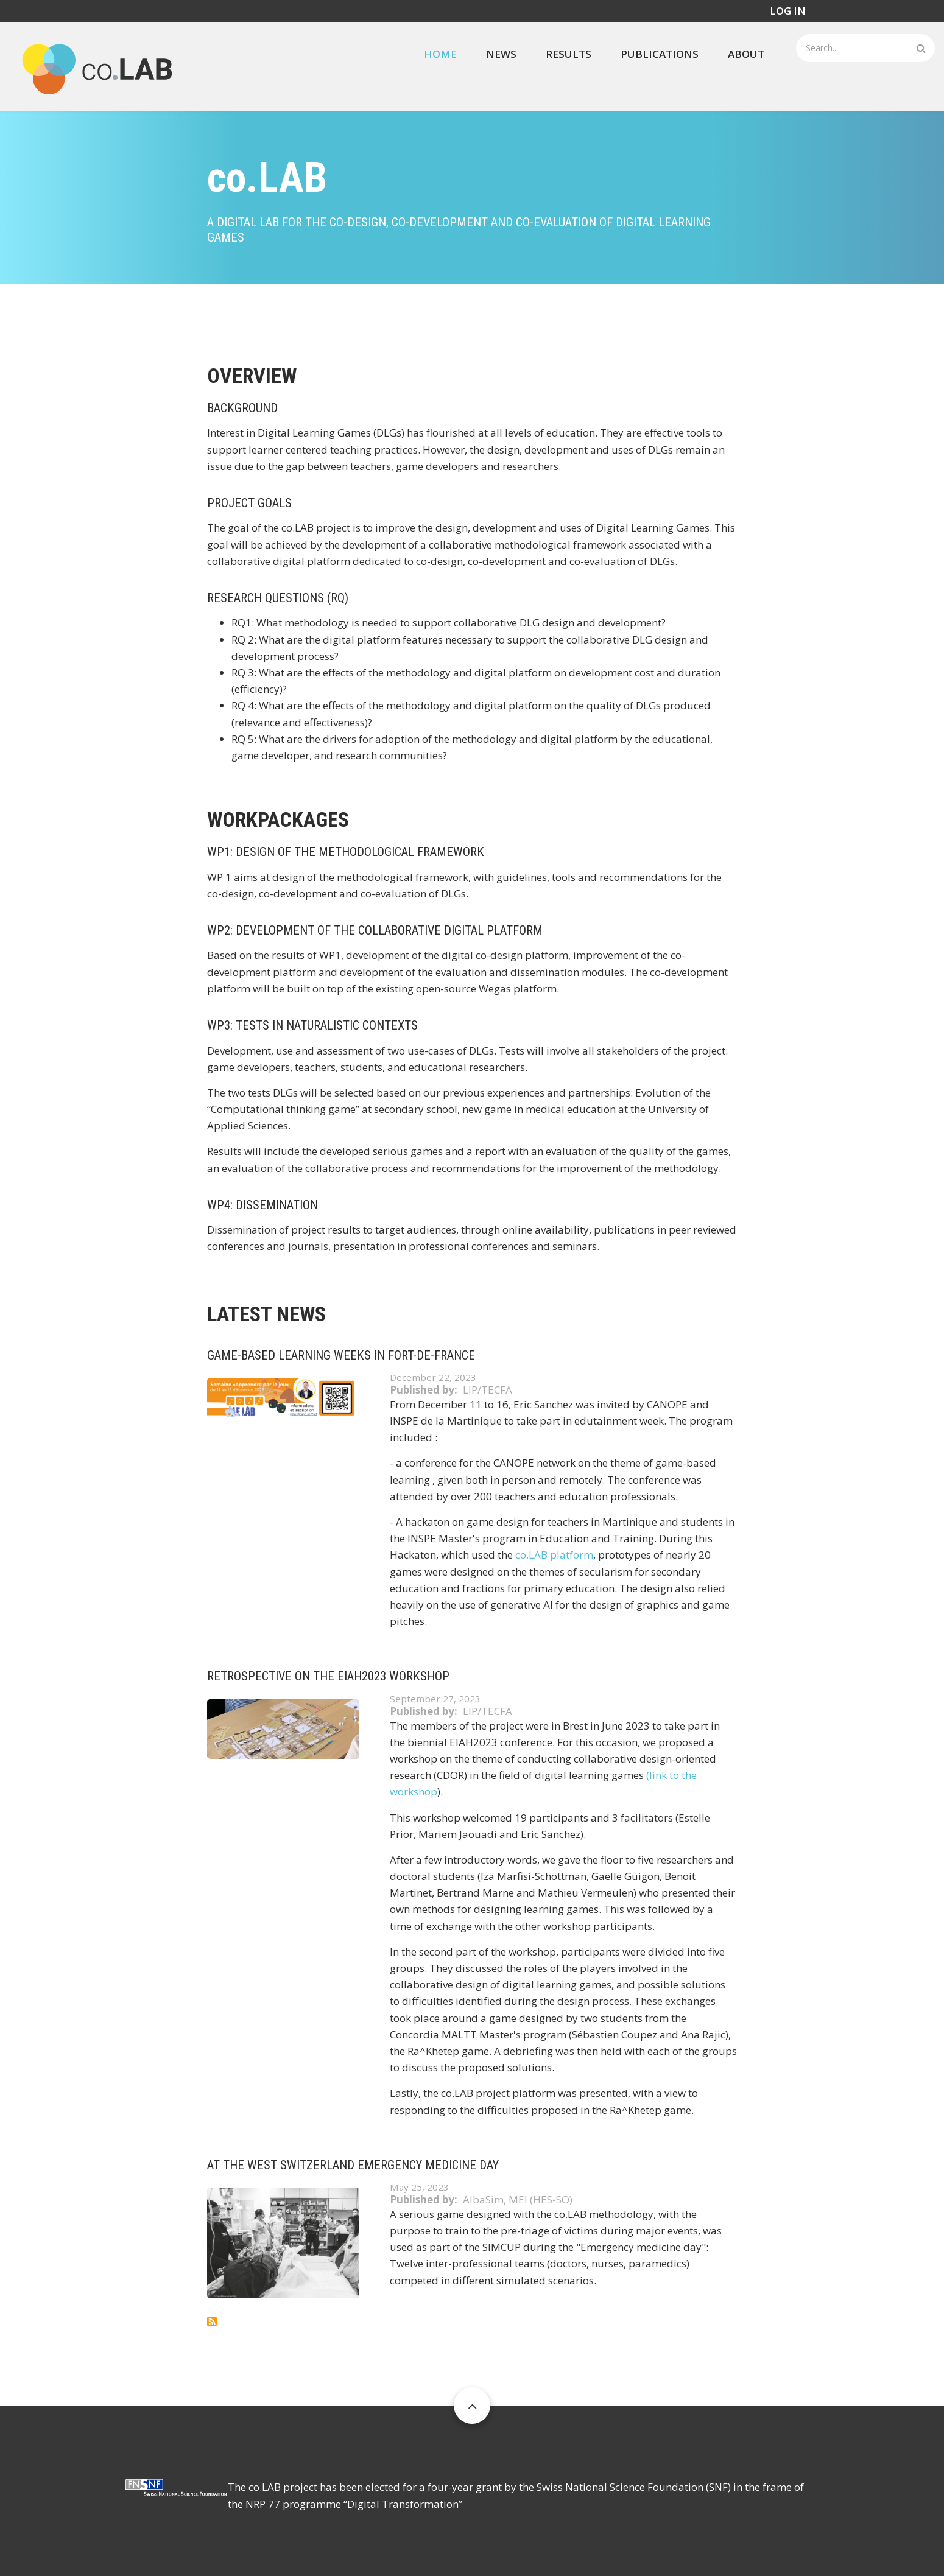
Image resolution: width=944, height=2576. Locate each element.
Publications (660, 54)
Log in (788, 11)
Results (568, 54)
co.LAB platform (554, 1555)
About (746, 54)
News (501, 54)
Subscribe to (212, 2321)
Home (440, 54)
